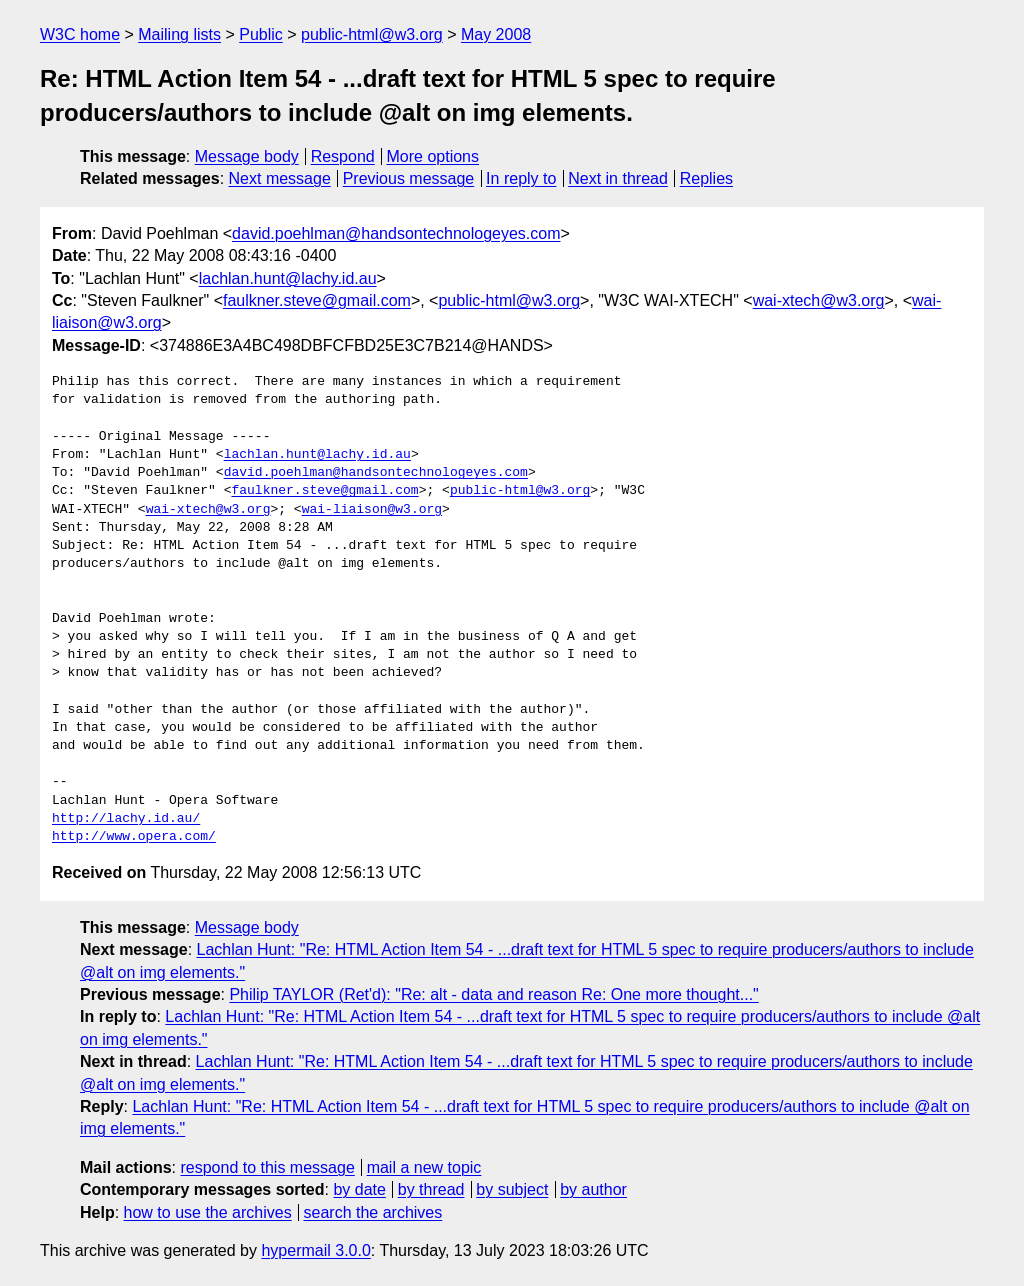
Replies (706, 178)
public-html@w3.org (372, 34)
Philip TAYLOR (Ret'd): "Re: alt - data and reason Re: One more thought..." (493, 994)
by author (593, 1189)
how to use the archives (208, 1212)
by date (359, 1189)
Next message (280, 178)
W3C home (80, 34)
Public (261, 34)
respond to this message (267, 1167)
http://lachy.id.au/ (126, 819)
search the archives (373, 1212)
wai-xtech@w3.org (819, 300)
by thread (431, 1189)
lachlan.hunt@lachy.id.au (288, 278)
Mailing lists (179, 34)
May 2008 (496, 34)
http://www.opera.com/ (134, 837)
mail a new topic (424, 1167)
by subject (512, 1189)
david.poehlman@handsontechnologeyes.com (396, 233)
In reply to (521, 178)
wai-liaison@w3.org (372, 510)
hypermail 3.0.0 (315, 1250)
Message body (247, 156)
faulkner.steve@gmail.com (317, 300)
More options (433, 156)
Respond (343, 156)
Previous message (409, 178)
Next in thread (618, 178)
